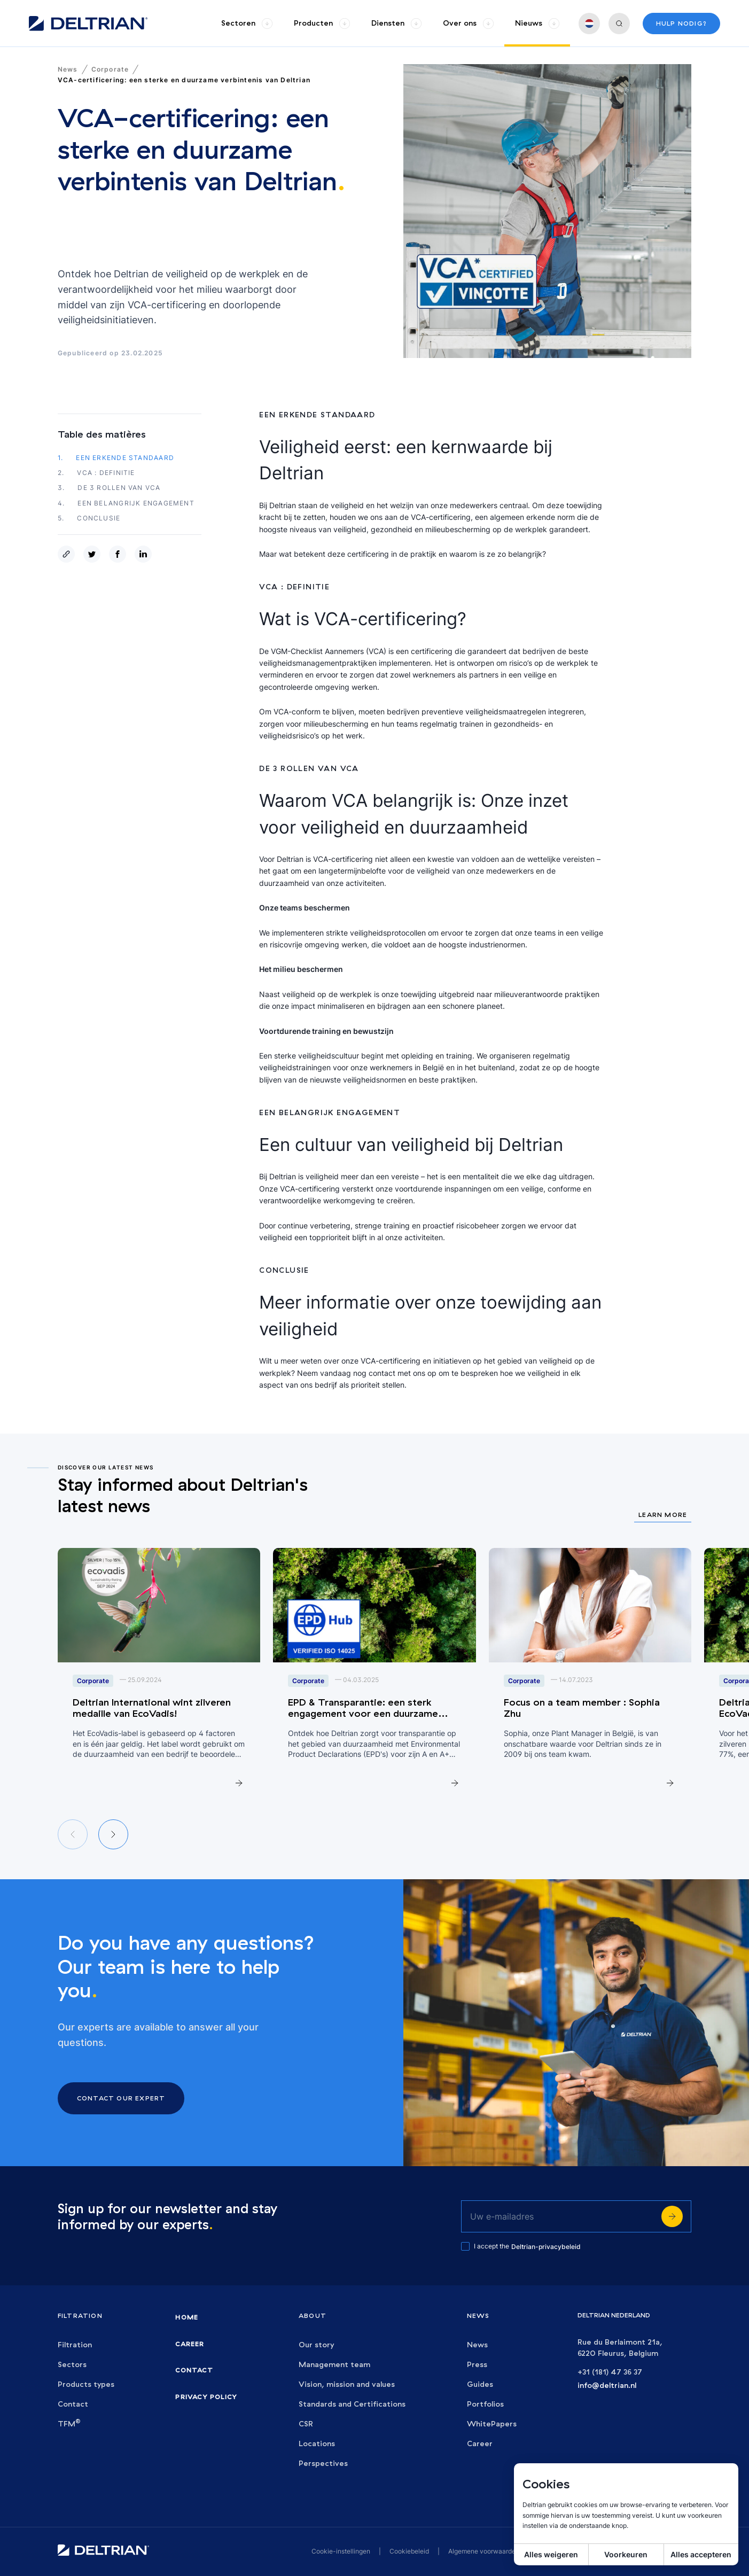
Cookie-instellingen (340, 2551)
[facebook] (119, 554)
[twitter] (94, 554)
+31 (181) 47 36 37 (610, 2372)
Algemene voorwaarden (483, 2551)
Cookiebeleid (409, 2551)
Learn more (662, 1515)
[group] (246, 23)
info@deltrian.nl (607, 2385)
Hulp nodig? (681, 23)
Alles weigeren (551, 2554)
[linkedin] (145, 554)
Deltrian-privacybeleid (546, 2247)
